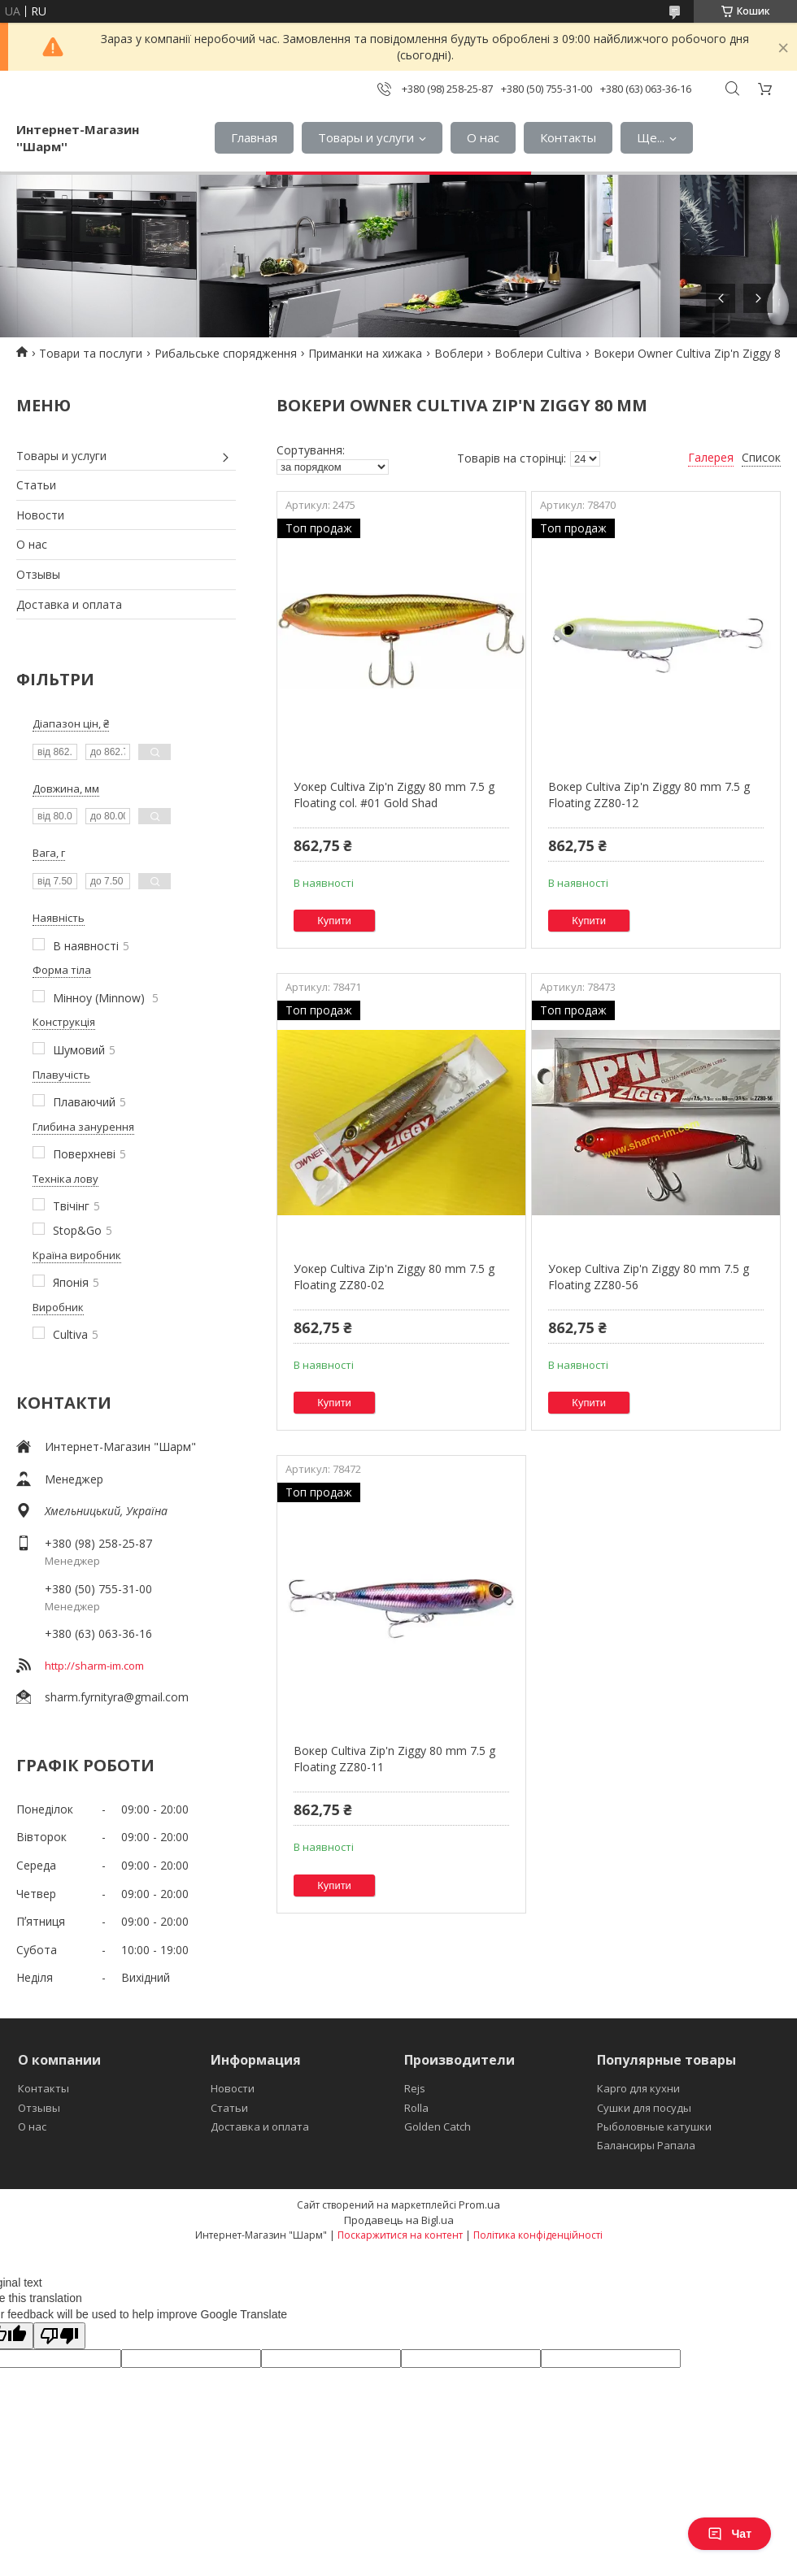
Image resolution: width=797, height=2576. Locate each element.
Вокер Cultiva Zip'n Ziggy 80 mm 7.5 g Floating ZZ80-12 (649, 794)
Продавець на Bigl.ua (399, 2220)
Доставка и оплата (69, 604)
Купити (334, 920)
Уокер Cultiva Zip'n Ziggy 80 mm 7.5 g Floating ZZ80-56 (648, 1276)
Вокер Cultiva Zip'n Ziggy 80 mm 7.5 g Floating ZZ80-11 (394, 1759)
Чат (729, 2533)
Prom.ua (479, 2204)
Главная (254, 137)
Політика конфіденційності (538, 2235)
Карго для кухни (638, 2088)
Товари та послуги (90, 353)
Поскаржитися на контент (400, 2235)
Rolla (416, 2107)
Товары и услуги (366, 137)
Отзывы (38, 574)
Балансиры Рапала (646, 2145)
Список (761, 457)
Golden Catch (437, 2126)
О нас (483, 137)
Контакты (568, 137)
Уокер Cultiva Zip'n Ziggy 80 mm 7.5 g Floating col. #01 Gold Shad (394, 794)
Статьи (36, 485)
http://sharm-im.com (94, 1665)
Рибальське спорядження (226, 353)
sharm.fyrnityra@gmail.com (117, 1697)
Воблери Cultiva (537, 353)
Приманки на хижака (365, 353)
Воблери (458, 353)
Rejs (414, 2088)
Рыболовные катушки (654, 2126)
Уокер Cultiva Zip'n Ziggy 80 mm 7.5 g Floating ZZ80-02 (394, 1276)
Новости (40, 515)
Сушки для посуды (644, 2107)
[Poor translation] (59, 2335)
